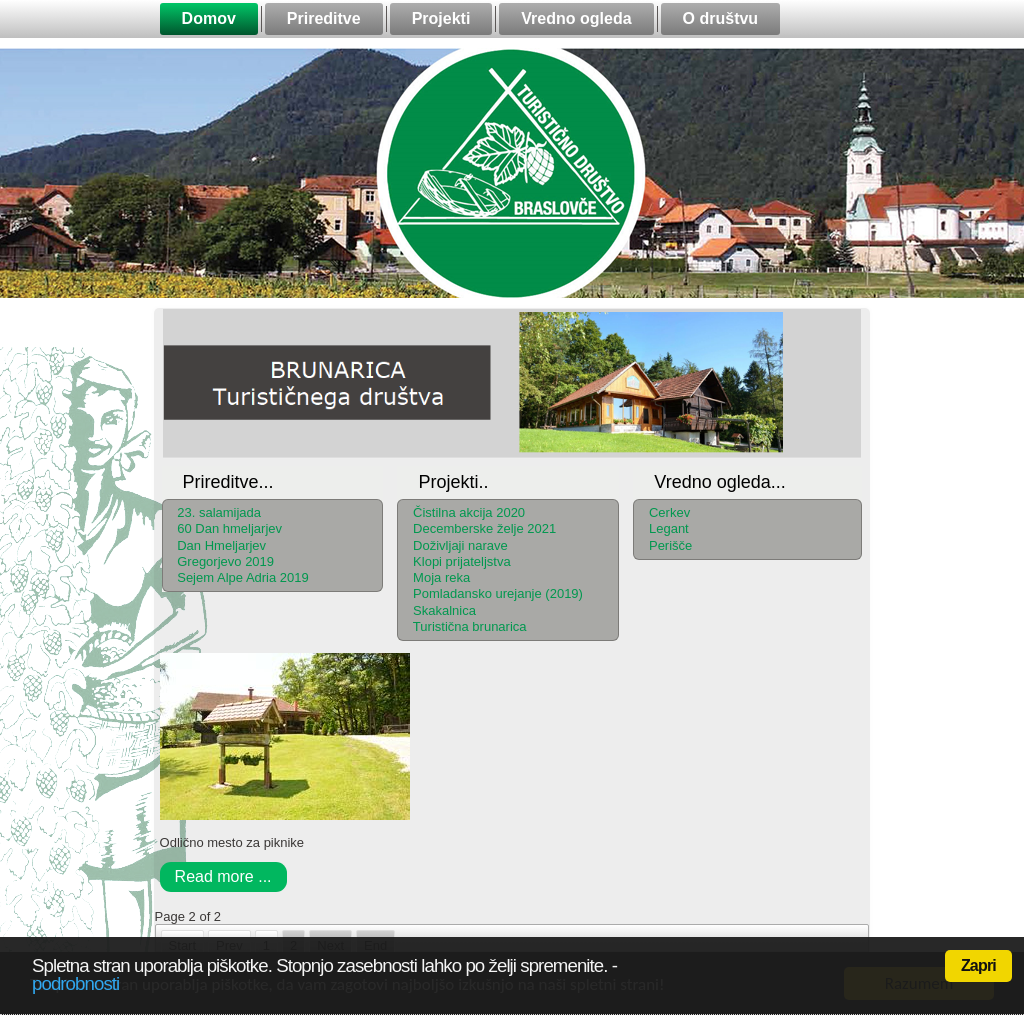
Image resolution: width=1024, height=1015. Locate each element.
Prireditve (324, 18)
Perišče (670, 545)
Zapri (978, 965)
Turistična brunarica (470, 626)
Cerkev (669, 512)
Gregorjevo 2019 (225, 561)
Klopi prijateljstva (462, 561)
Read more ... (223, 876)
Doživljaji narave (460, 545)
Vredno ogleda (576, 18)
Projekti (441, 18)
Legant (669, 528)
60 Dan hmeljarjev (229, 528)
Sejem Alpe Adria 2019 (243, 577)
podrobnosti (75, 983)
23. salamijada (219, 512)
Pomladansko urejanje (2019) (498, 593)
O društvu (721, 18)
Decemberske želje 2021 (484, 528)
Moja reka (441, 577)
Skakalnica (444, 610)
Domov (209, 18)
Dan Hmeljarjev (221, 545)
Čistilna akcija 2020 (469, 512)
